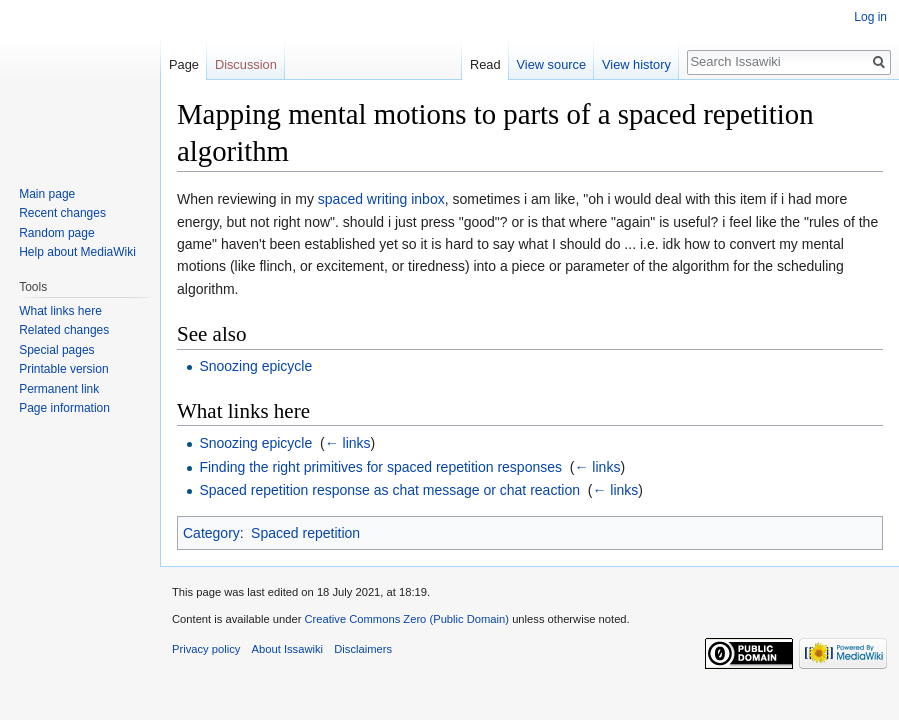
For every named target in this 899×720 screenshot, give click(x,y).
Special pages (56, 350)
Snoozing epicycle (255, 366)
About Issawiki (288, 649)
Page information (64, 408)
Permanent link (59, 389)
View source (551, 64)
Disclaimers (363, 649)
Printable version (63, 369)
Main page (47, 194)
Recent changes (62, 213)
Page (184, 64)
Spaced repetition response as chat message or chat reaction (389, 490)
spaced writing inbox (381, 199)
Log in (870, 17)
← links (348, 443)
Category (211, 533)
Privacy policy (206, 649)
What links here (60, 311)
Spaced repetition (305, 533)
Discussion (246, 64)
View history (636, 64)
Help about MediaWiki (77, 252)
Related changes (64, 330)
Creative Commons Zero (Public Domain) (406, 619)
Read (485, 64)
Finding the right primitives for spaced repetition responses (380, 467)
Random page (56, 233)
